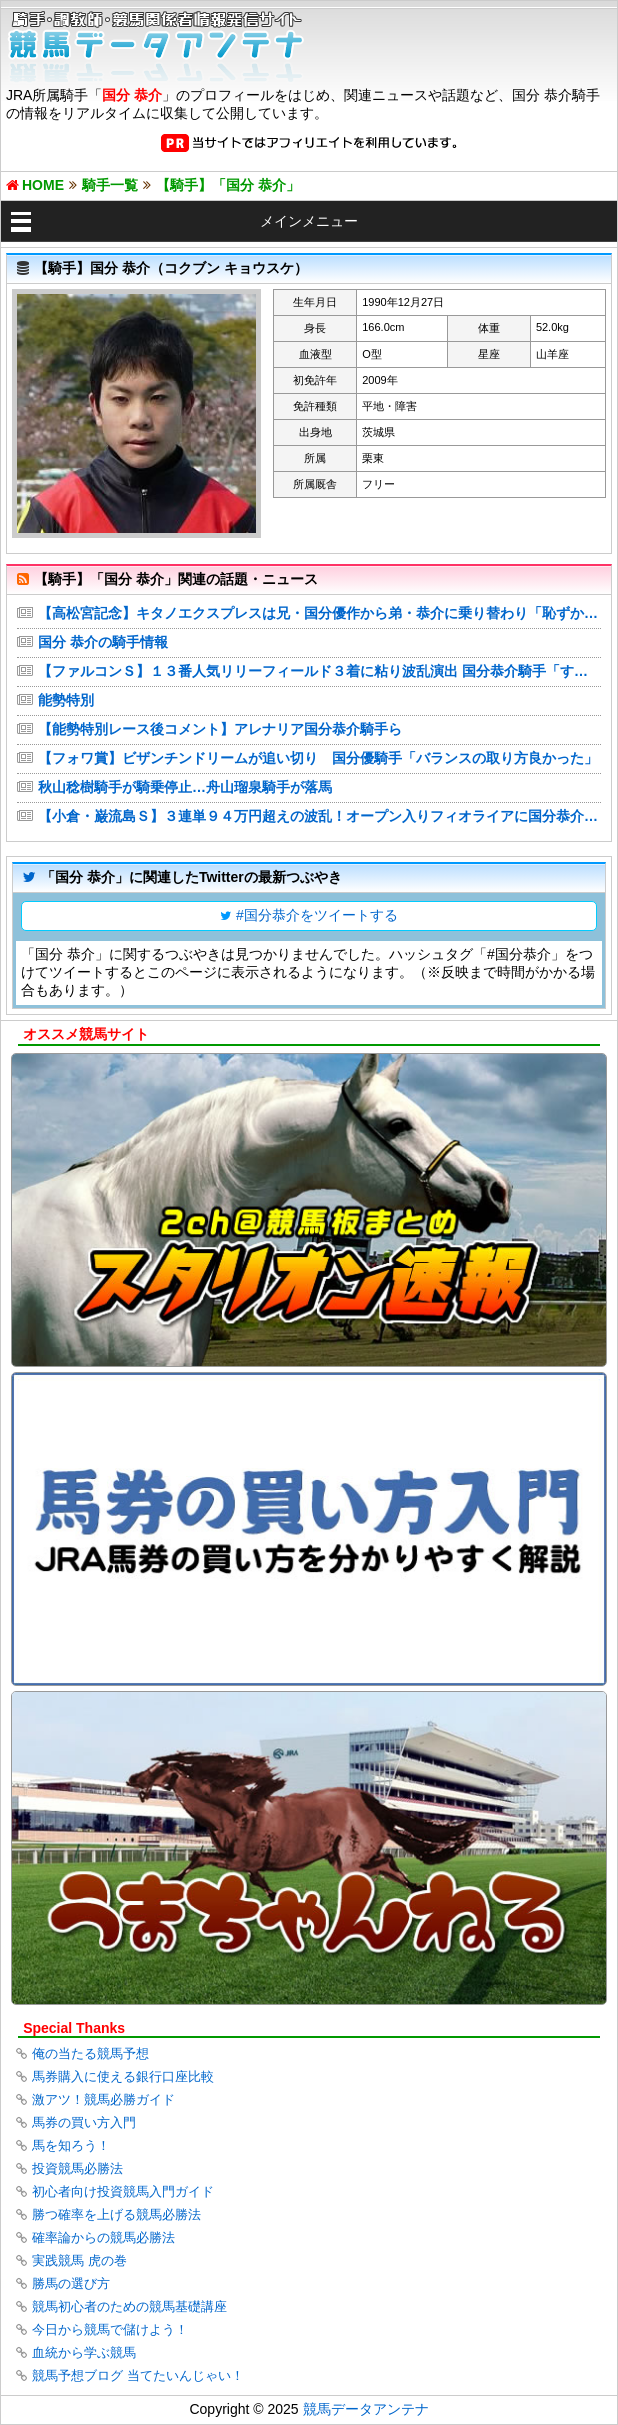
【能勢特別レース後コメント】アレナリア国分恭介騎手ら (220, 729)
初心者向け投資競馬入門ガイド (123, 2191)
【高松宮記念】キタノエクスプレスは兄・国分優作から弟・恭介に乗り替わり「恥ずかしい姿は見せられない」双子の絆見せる (319, 613)
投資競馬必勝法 (77, 2168)
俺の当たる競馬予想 (90, 2053)
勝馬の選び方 (71, 2283)
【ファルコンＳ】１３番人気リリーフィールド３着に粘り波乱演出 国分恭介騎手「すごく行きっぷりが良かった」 (319, 671)
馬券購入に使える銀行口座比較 (123, 2076)
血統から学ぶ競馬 (84, 2352)
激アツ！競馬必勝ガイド (103, 2099)
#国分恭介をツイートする (317, 915)
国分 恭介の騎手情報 (103, 642)
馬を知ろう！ (71, 2145)
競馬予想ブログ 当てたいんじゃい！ (138, 2375)
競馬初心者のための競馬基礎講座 (129, 2306)
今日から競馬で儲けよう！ (110, 2329)
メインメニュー (309, 221)
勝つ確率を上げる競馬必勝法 (116, 2214)
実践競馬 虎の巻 (79, 2260)
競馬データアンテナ (366, 2409)
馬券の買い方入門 (84, 2122)
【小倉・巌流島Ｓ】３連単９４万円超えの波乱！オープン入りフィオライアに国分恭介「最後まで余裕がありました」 (319, 816)
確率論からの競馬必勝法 (103, 2237)
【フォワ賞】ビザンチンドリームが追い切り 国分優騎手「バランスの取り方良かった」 (318, 758)
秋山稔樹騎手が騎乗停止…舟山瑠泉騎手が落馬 (185, 787)
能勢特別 (66, 700)
